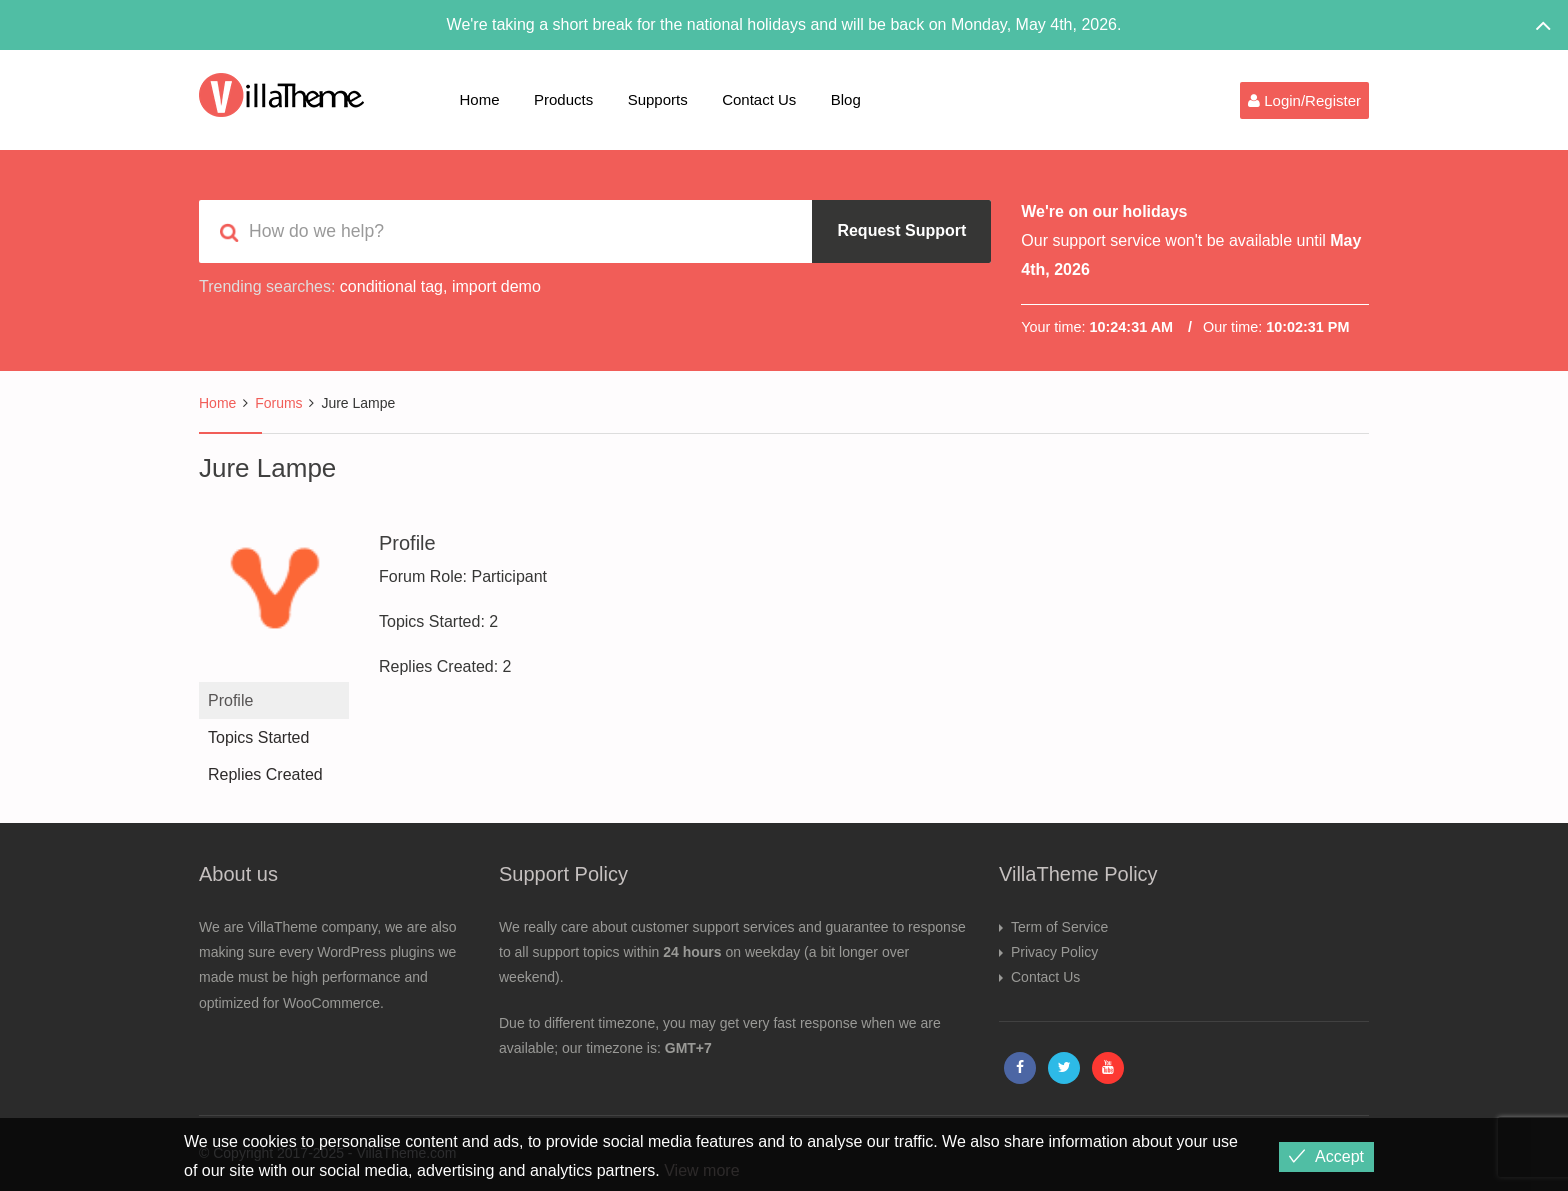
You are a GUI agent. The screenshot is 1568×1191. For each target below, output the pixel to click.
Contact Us (759, 99)
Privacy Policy (1054, 952)
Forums (278, 403)
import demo (496, 286)
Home (480, 99)
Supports (658, 99)
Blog (846, 99)
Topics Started (258, 737)
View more (701, 1170)
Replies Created (265, 774)
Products (563, 99)
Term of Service (1059, 927)
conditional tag (391, 286)
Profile (230, 700)
